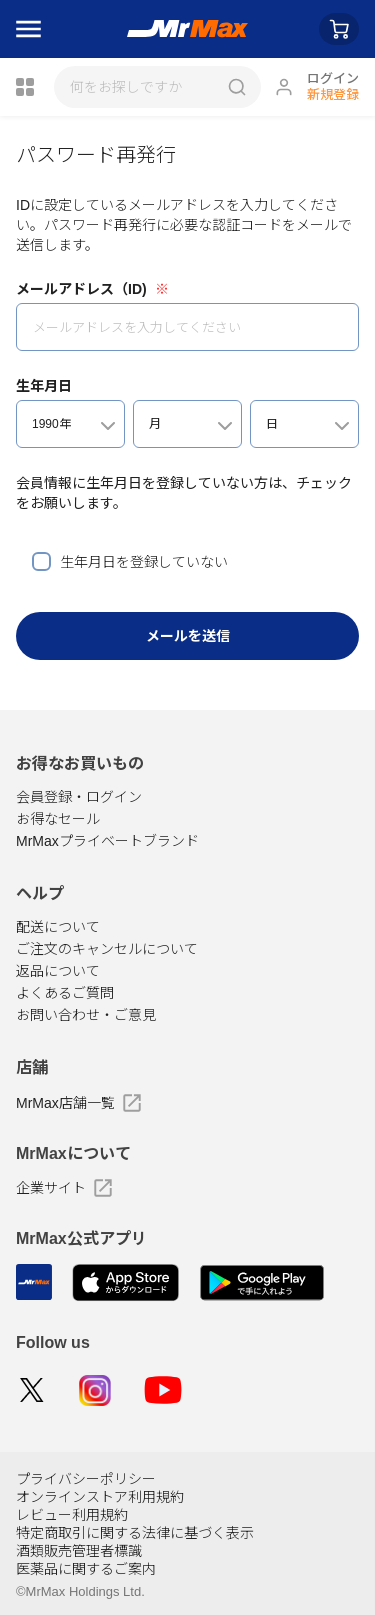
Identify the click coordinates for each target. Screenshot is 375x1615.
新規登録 (333, 94)
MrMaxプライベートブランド (107, 841)
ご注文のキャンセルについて (107, 949)
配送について (58, 927)
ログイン (333, 78)
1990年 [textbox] (51, 424)
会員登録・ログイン (79, 797)
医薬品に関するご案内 (86, 1569)
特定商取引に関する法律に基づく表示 (135, 1533)
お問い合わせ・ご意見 (86, 1015)
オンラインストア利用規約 (100, 1497)
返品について (58, 971)
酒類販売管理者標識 (79, 1551)
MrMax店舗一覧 (78, 1103)
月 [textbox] (155, 424)
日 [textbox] (272, 424)
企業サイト (64, 1188)
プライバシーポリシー (86, 1479)
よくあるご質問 (65, 993)
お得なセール (58, 819)
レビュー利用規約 (72, 1515)
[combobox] (70, 424)
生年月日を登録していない (144, 562)
